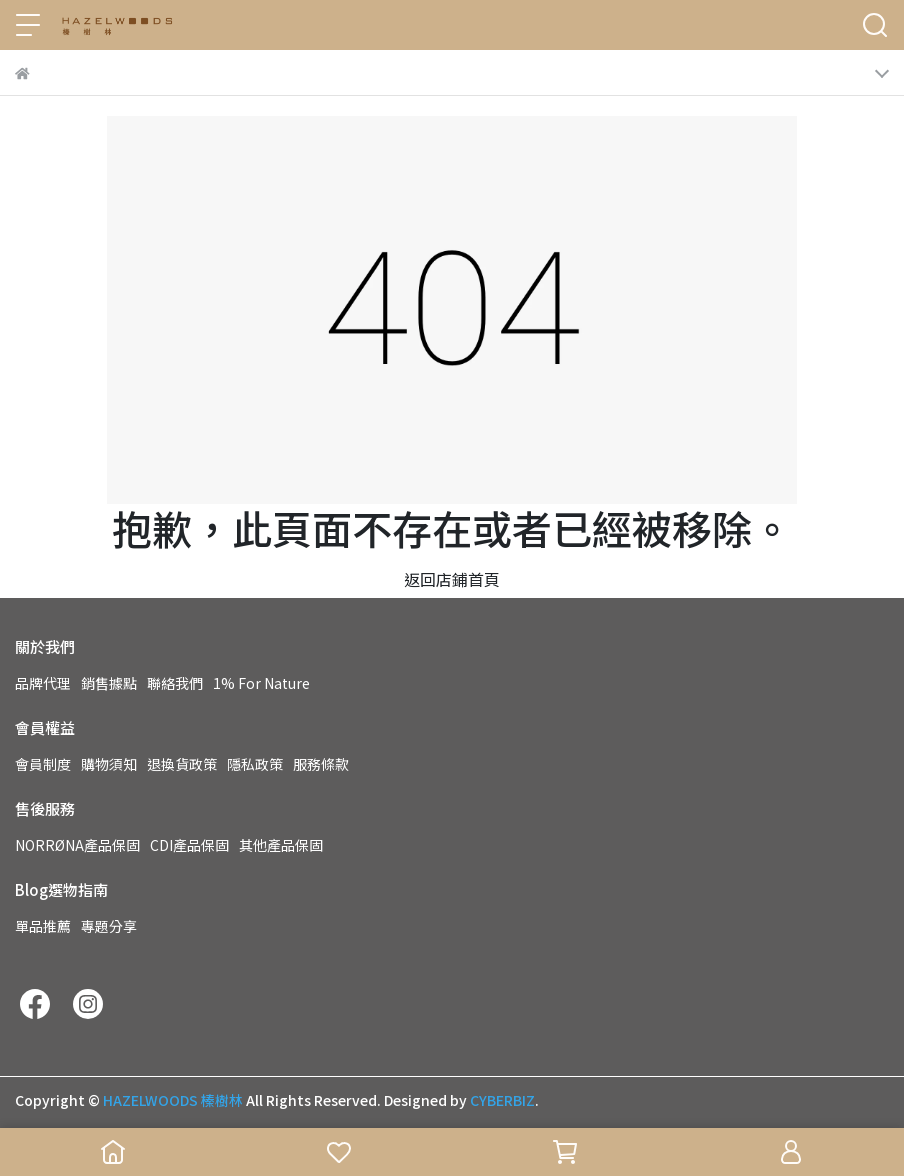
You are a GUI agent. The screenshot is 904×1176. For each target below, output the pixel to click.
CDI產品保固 (189, 845)
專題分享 (109, 926)
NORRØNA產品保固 (77, 845)
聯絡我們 (175, 683)
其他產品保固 (281, 845)
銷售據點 (109, 683)
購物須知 (109, 764)
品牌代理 (43, 683)
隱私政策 (255, 764)
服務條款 (321, 764)
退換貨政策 (182, 764)
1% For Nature (261, 683)
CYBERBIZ (502, 1100)
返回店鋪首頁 (452, 579)
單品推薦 (43, 926)
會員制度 (43, 764)
